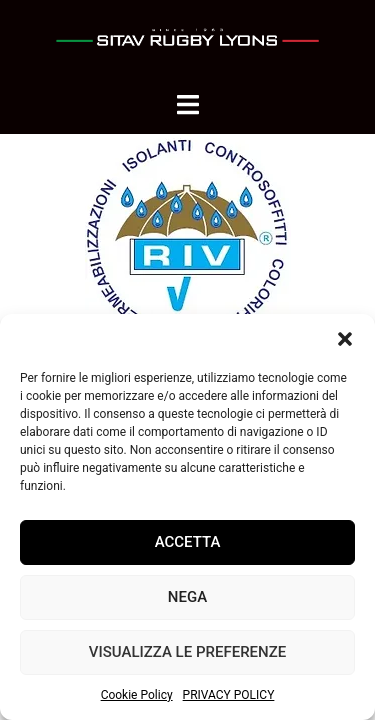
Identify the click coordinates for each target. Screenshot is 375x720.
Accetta (188, 542)
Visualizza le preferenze (187, 652)
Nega (187, 597)
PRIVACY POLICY (229, 695)
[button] (345, 339)
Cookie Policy (137, 695)
